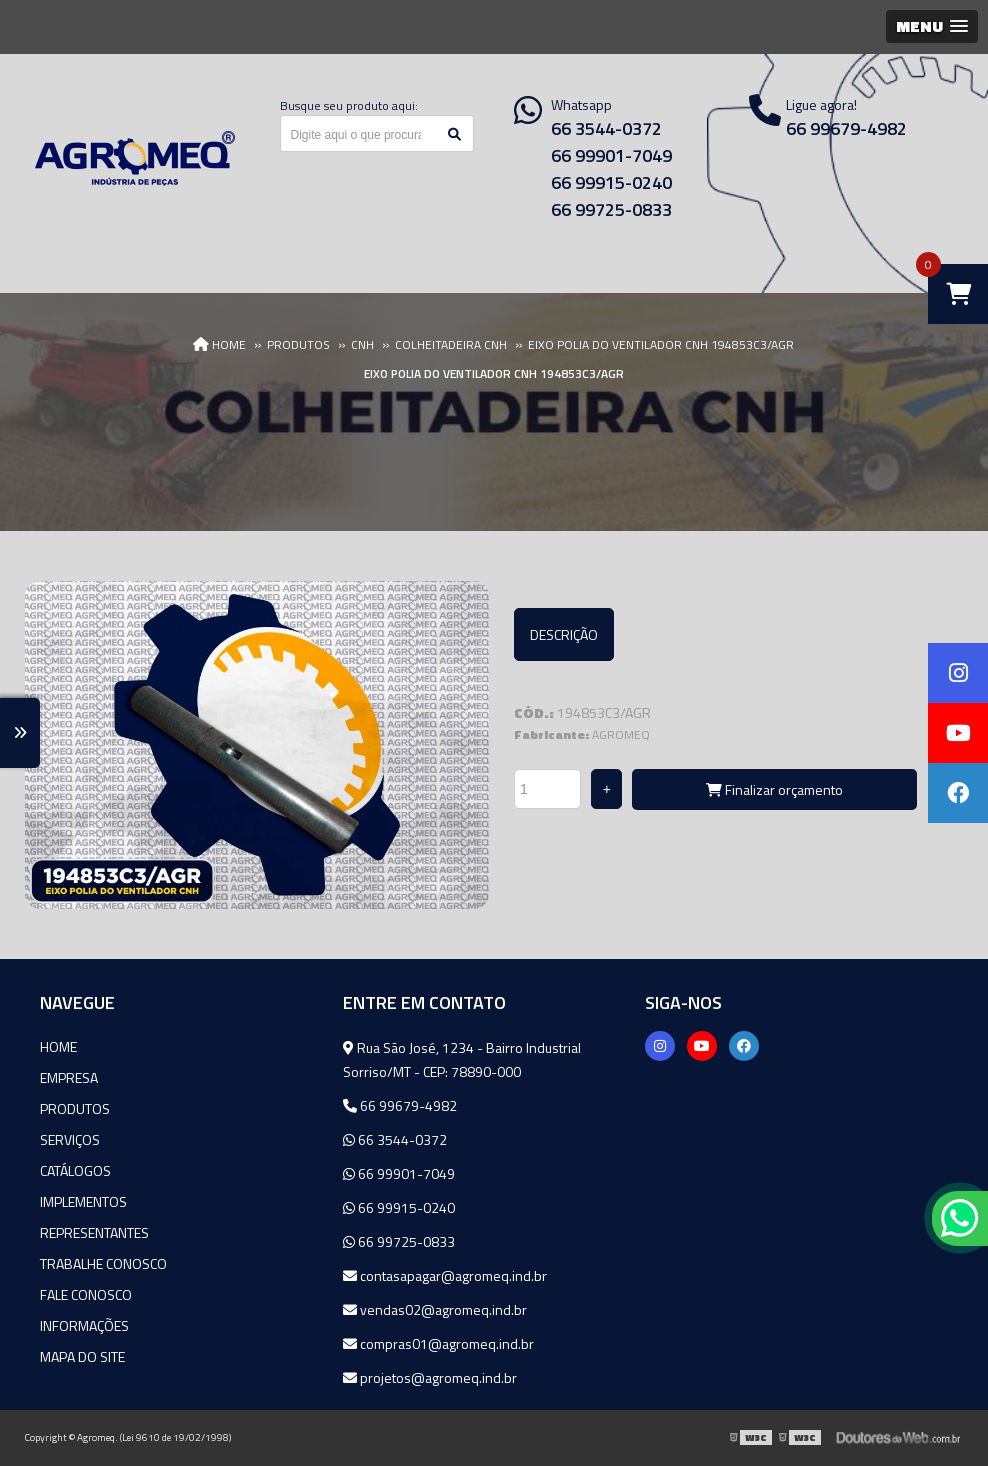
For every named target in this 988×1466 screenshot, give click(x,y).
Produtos (75, 1108)
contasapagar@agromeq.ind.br (445, 1275)
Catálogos (75, 1170)
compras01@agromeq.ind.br (438, 1343)
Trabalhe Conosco (103, 1263)
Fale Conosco (86, 1294)
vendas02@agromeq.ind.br (435, 1309)
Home (58, 1046)
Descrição (564, 634)
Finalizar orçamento (774, 789)
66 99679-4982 (400, 1105)
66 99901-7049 (611, 155)
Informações (84, 1325)
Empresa (69, 1077)
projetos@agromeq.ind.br (430, 1377)
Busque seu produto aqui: (349, 105)
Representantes (94, 1232)
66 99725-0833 (611, 209)
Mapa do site (82, 1356)
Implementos (83, 1201)
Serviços (70, 1139)
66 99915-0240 (611, 182)
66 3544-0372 (606, 128)
